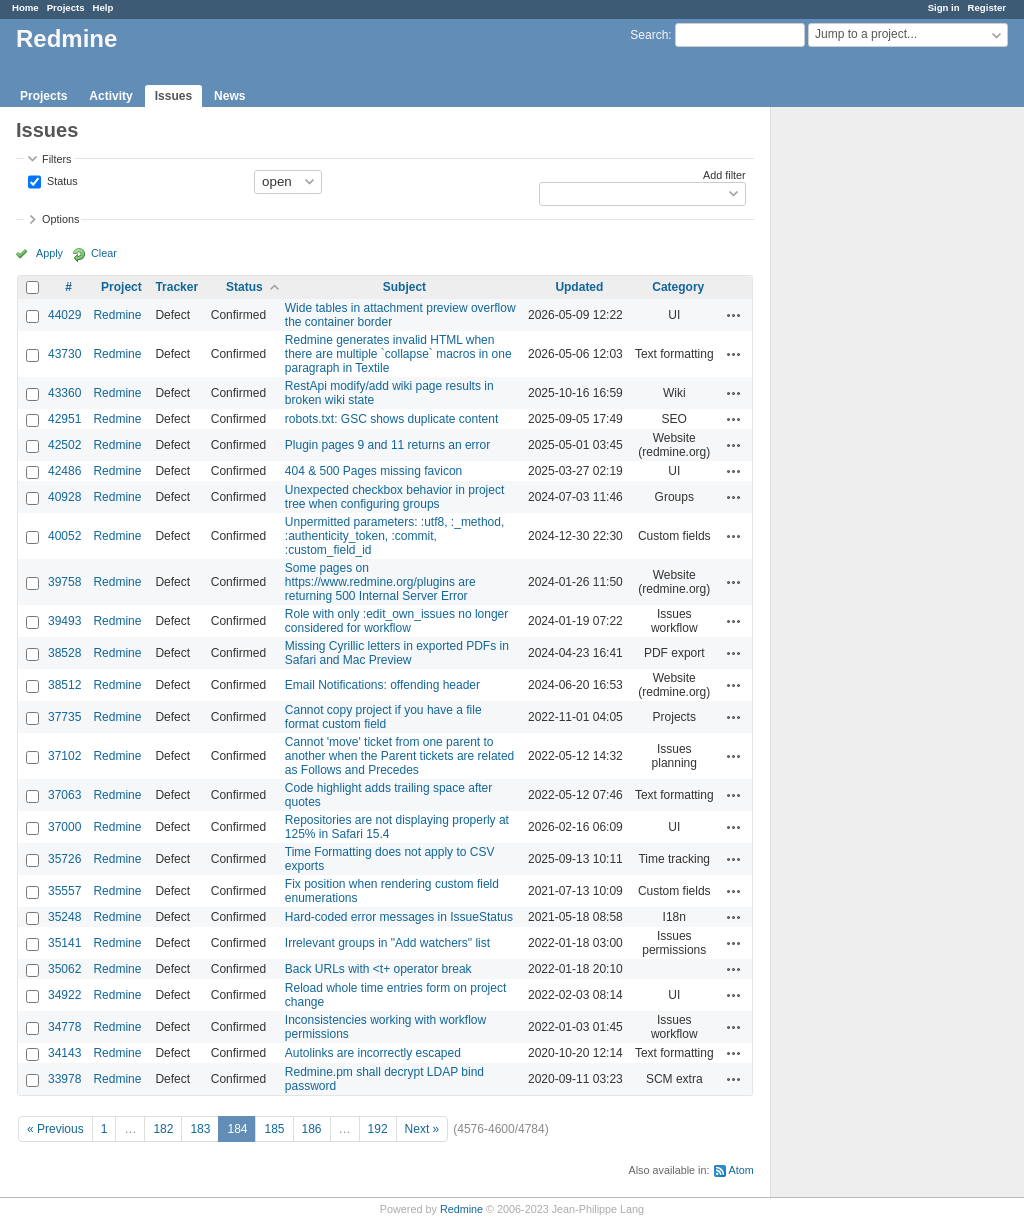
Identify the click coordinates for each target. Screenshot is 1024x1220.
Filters (56, 159)
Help (103, 7)
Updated (579, 287)
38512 (64, 685)
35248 (64, 917)
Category (678, 287)
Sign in (944, 7)
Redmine (117, 315)
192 (378, 1129)
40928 (64, 497)
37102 (64, 756)
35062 (64, 969)
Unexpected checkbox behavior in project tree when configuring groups (394, 497)
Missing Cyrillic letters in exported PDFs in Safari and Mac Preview (397, 653)
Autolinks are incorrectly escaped (373, 1053)
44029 (64, 315)
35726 (64, 859)
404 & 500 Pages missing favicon (373, 471)
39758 (64, 582)
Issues (173, 96)
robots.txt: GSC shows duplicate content (391, 419)
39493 (64, 621)
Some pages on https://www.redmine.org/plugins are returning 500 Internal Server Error (380, 582)
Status (61, 180)
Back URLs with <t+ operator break (378, 969)
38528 (64, 653)
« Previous (55, 1129)
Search (649, 35)
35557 (64, 891)
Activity (110, 96)
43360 (64, 393)
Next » (422, 1129)
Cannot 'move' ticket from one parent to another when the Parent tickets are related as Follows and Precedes (399, 756)
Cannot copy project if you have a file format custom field (383, 717)
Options (60, 219)
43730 (64, 354)
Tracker (176, 287)
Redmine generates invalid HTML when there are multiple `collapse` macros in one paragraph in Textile (398, 354)
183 (200, 1129)
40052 (64, 536)
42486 (64, 471)
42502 (64, 445)
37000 (64, 827)
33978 (64, 1079)
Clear (104, 253)
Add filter (724, 175)
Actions (734, 315)
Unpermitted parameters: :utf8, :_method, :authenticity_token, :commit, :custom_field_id (394, 536)
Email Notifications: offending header (382, 685)
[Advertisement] (871, 421)
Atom (741, 1170)
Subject (404, 287)
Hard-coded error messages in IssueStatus (399, 917)
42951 (64, 419)
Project (121, 287)
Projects (66, 7)
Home (25, 7)
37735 (64, 717)
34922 (64, 995)
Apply (49, 253)
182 (163, 1129)
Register (987, 7)
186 (312, 1129)
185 (274, 1129)
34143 (64, 1053)
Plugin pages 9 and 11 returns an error (387, 445)
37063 (64, 795)
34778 (64, 1027)
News (229, 96)
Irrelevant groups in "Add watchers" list (387, 943)
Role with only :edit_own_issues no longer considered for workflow (396, 621)
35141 (64, 943)
